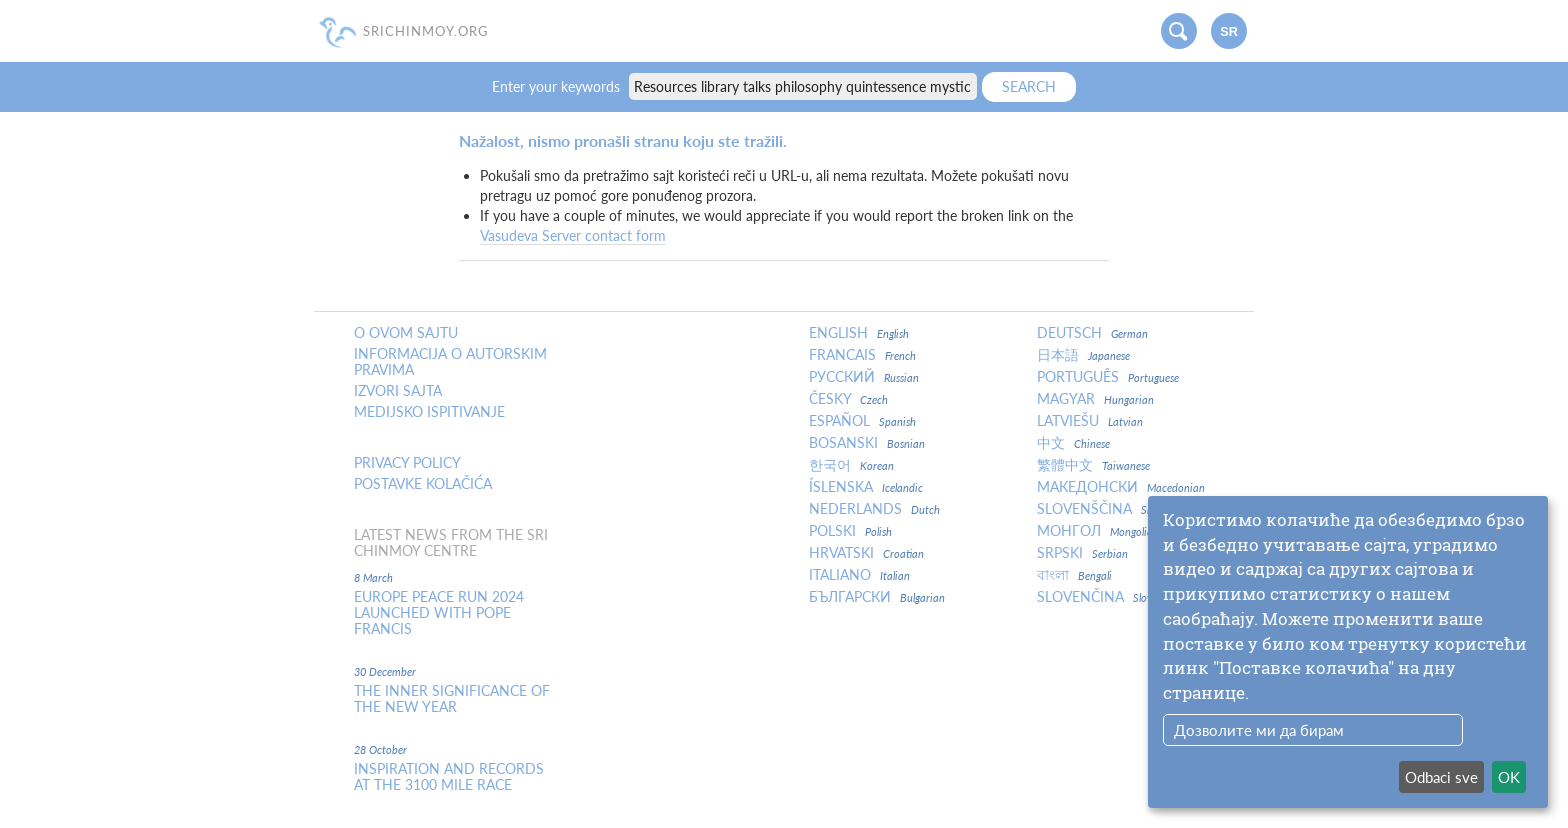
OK (1509, 777)
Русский (864, 377)
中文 (1073, 443)
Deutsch (1092, 333)
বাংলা (1074, 575)
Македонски (1121, 487)
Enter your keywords (558, 86)
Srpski (1082, 553)
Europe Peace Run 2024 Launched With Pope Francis (439, 613)
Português (1108, 377)
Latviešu (1090, 421)
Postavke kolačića (423, 484)
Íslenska (866, 487)
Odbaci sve (1441, 777)
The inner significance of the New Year (452, 699)
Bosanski (867, 443)
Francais (862, 355)
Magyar (1095, 399)
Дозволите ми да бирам (1259, 730)
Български (877, 597)
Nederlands (874, 509)
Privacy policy (407, 463)
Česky (848, 399)
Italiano (859, 575)
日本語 (1083, 355)
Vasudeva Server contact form (573, 235)
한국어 (851, 465)
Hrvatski (866, 553)
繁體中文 (1093, 465)
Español (862, 421)
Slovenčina (1100, 597)
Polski (850, 531)
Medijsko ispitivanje (429, 412)
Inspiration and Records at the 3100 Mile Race (449, 777)
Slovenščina (1111, 509)
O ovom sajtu (406, 333)
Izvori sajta (398, 391)
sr (1229, 32)
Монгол (1098, 531)
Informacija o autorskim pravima (450, 362)
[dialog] (1348, 652)
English (859, 333)
